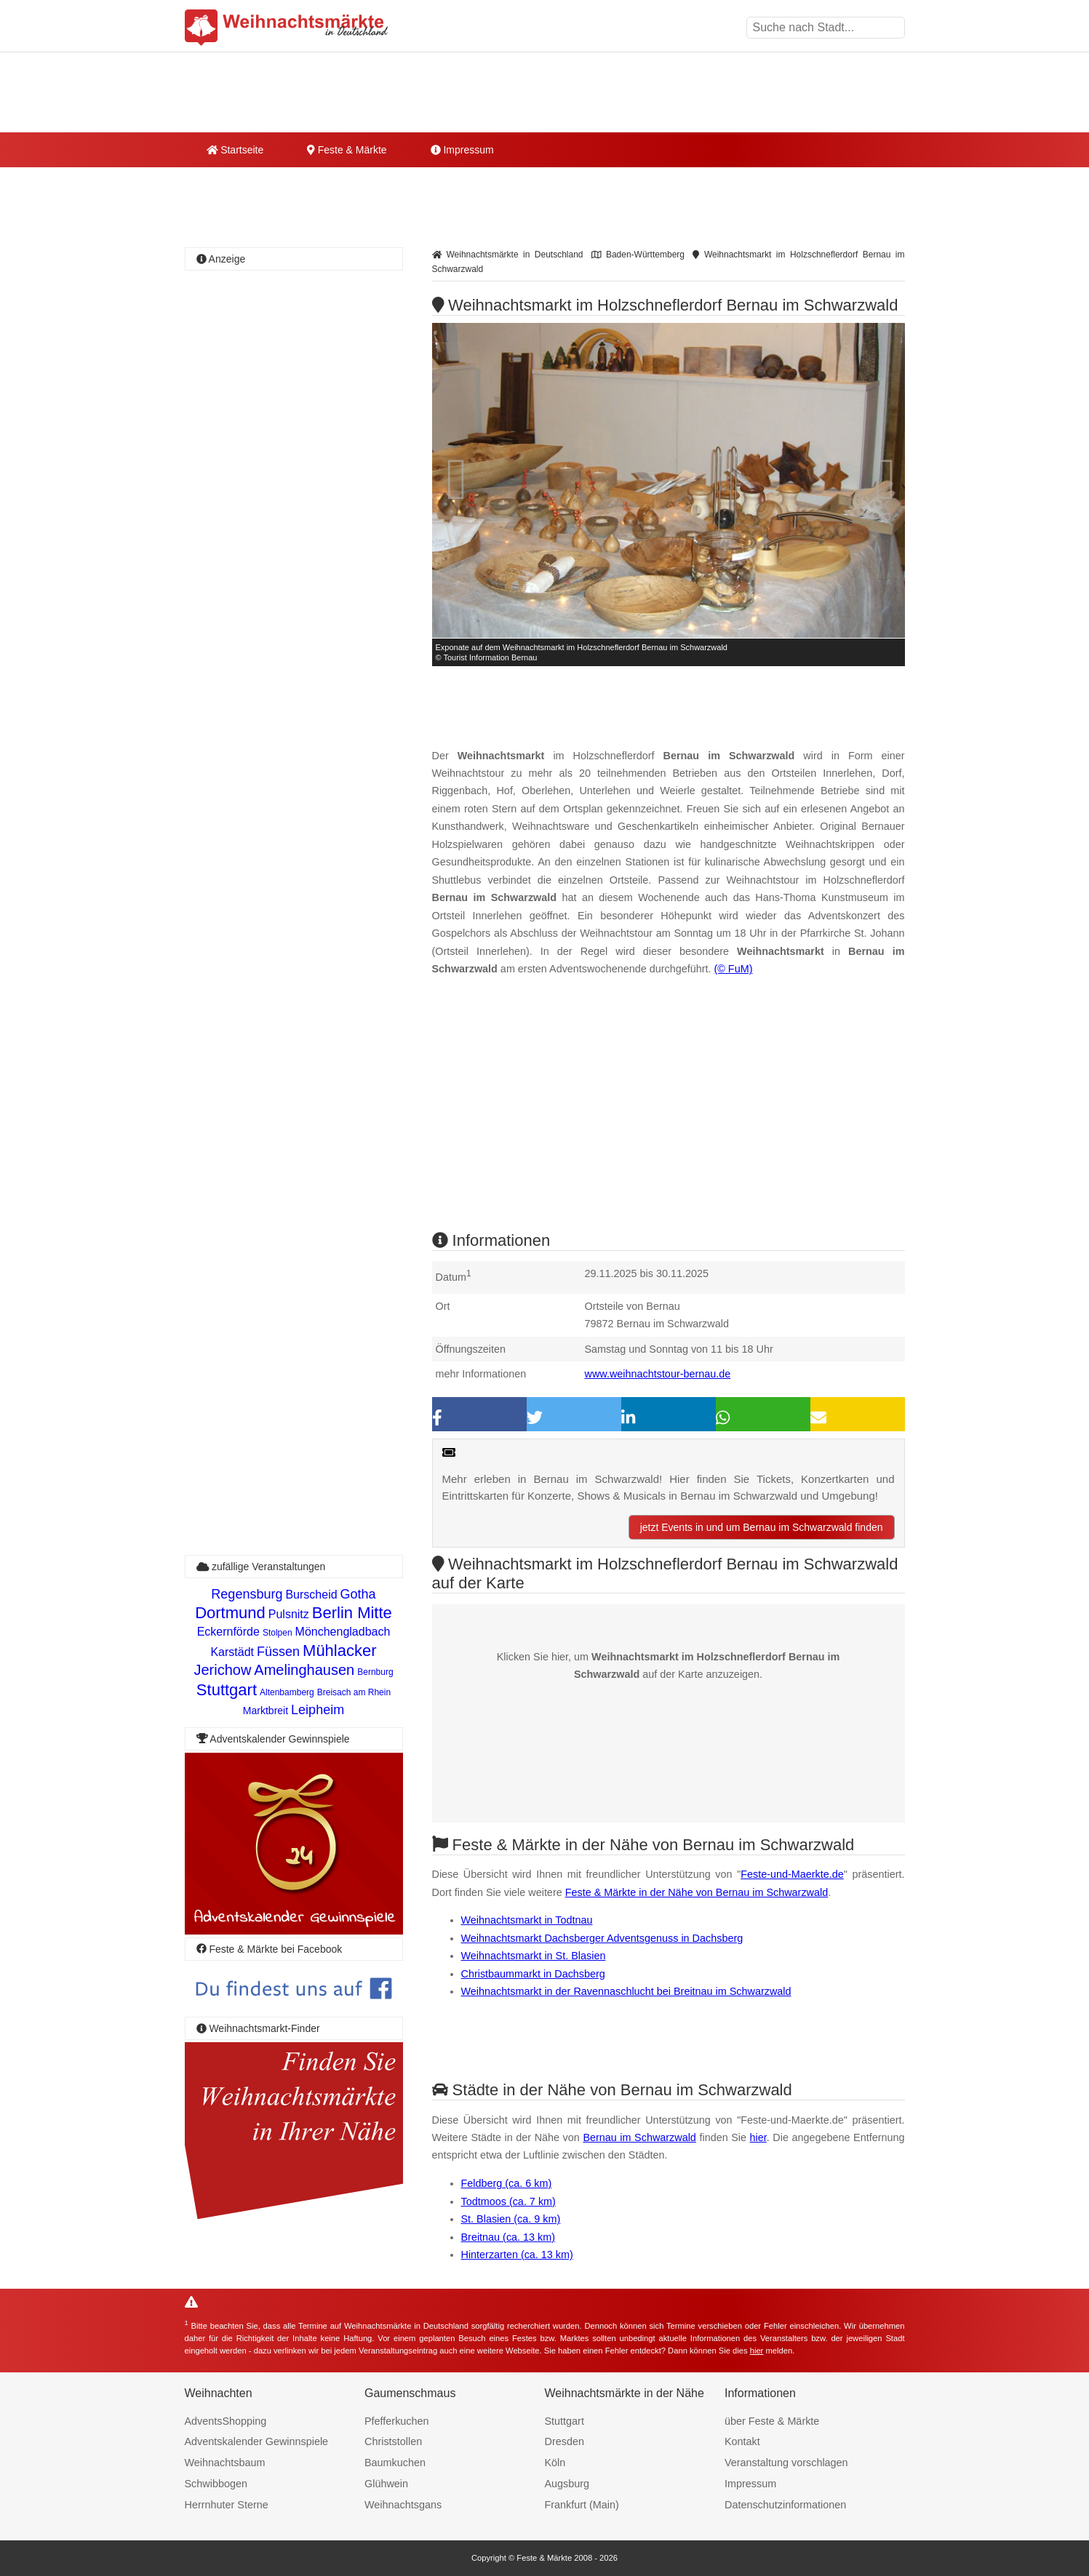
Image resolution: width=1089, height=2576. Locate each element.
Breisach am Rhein (354, 1692)
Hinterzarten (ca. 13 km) (517, 2254)
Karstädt (232, 1652)
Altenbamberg (287, 1692)
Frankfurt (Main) (582, 2505)
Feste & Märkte (346, 150)
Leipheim (317, 1710)
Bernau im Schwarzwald (639, 2137)
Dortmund (230, 1613)
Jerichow (222, 1670)
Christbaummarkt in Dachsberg (533, 1974)
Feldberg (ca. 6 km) (506, 2183)
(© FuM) (733, 969)
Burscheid (311, 1594)
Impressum (462, 150)
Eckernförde (228, 1631)
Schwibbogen (216, 2483)
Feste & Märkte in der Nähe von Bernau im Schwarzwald (697, 1892)
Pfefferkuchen (396, 2421)
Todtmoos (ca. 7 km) (508, 2201)
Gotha (358, 1594)
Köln (555, 2462)
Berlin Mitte (352, 1613)
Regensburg (246, 1594)
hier (758, 2137)
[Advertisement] (668, 1116)
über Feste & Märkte (772, 2421)
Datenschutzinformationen (785, 2505)
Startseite (235, 150)
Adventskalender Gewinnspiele (257, 2441)
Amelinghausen (304, 1670)
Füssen (278, 1651)
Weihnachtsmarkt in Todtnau (527, 1920)
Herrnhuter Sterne (226, 2505)
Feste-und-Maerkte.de (792, 1874)
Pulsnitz (288, 1614)
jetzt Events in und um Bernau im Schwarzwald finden (761, 1527)
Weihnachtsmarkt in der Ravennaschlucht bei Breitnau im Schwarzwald (626, 1991)
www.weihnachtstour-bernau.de (658, 1374)
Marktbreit (265, 1710)
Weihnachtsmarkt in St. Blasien (533, 1955)
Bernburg (375, 1672)
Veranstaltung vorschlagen (786, 2462)
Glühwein (386, 2483)
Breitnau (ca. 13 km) (508, 2237)
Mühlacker (339, 1650)
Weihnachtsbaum (225, 2462)
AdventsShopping (226, 2421)
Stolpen (277, 1633)
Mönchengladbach (343, 1631)
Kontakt (742, 2441)
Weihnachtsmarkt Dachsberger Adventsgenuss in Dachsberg (602, 1938)
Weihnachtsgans (403, 2505)
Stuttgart (226, 1690)
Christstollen (393, 2441)
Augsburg (567, 2483)
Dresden (564, 2441)
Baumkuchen (395, 2462)
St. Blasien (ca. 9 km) (511, 2219)
